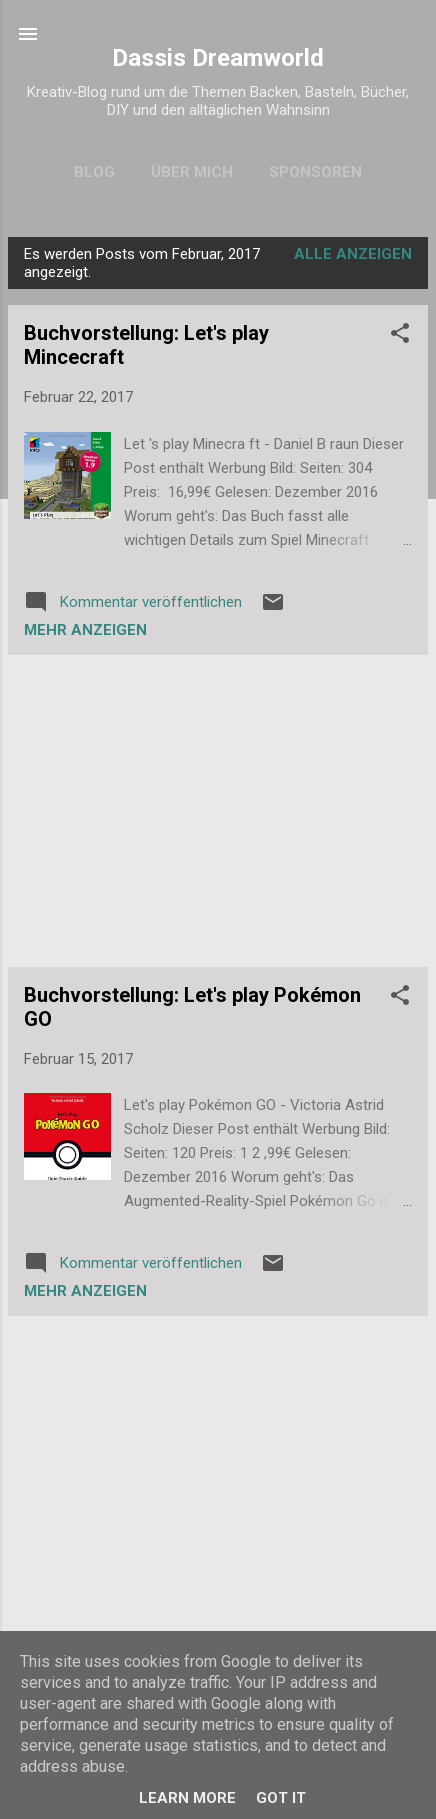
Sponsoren (315, 172)
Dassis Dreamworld (218, 58)
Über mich (192, 172)
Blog (94, 172)
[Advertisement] (218, 811)
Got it (281, 1798)
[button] (400, 336)
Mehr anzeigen (85, 630)
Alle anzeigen (353, 254)
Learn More (187, 1798)
